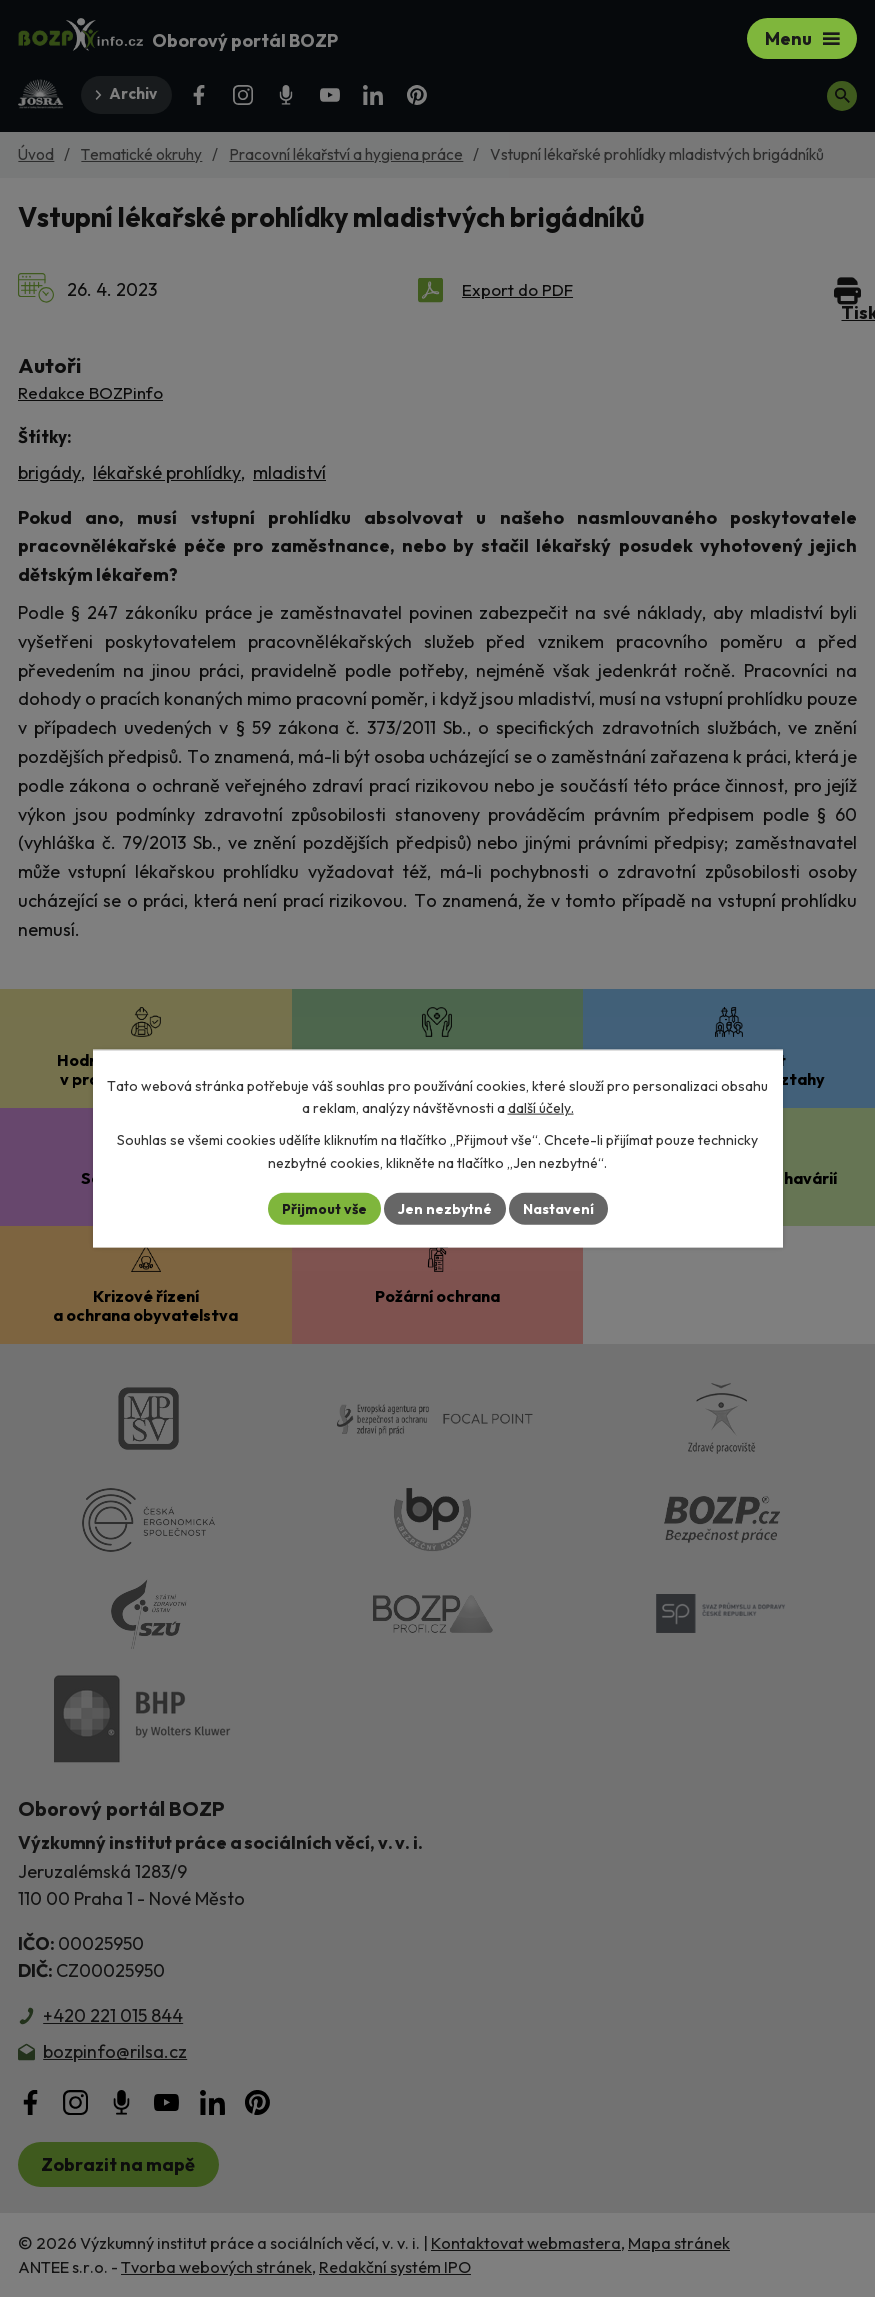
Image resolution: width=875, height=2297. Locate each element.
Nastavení (558, 1208)
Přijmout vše (324, 1208)
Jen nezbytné (445, 1208)
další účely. (541, 1108)
